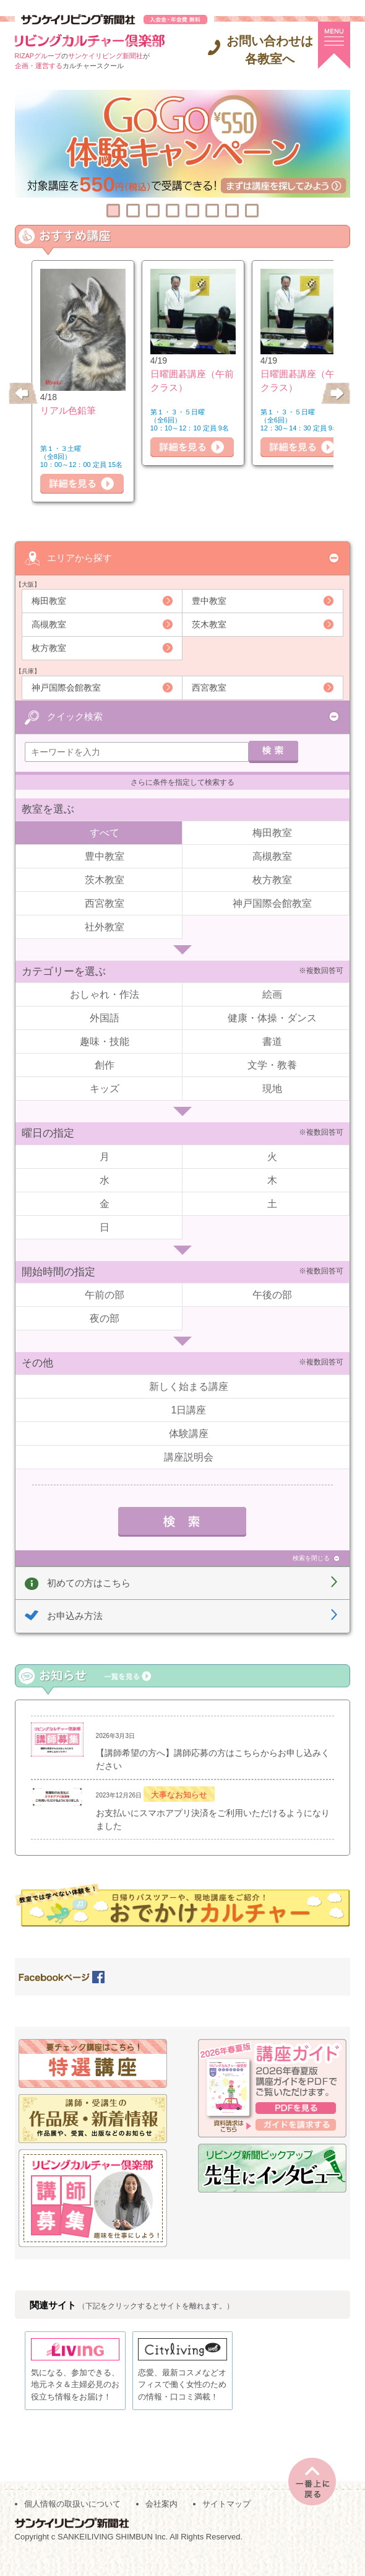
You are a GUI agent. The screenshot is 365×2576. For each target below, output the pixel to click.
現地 (272, 1086)
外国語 (104, 1016)
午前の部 (104, 1293)
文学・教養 (272, 1063)
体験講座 (188, 1431)
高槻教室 (49, 624)
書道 (272, 1039)
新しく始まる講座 (188, 1384)
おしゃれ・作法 (104, 992)
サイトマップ (226, 2521)
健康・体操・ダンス (272, 1016)
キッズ (104, 1086)
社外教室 (104, 924)
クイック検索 (75, 714)
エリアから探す (79, 557)
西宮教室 (209, 687)
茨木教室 (209, 624)
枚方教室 (49, 647)
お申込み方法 (75, 1614)
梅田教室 (49, 600)
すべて (104, 830)
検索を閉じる (311, 1555)
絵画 (272, 992)
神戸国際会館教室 (66, 687)
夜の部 (104, 1316)
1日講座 (189, 1407)
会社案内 (161, 2521)
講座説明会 (188, 1454)
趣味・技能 (104, 1039)
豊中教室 (209, 600)
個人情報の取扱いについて (72, 2521)
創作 (104, 1063)
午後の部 (272, 1293)
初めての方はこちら (89, 1580)
